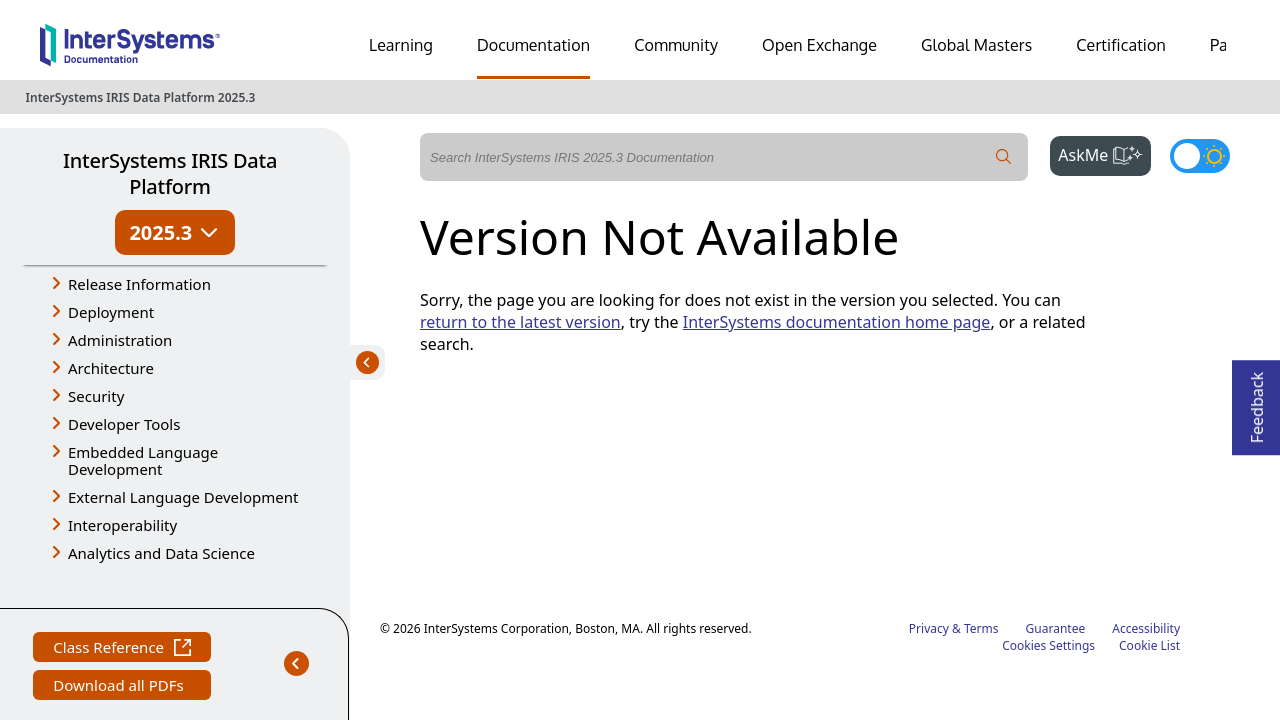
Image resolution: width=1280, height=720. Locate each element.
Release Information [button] (139, 284)
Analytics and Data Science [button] (161, 553)
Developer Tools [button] (124, 424)
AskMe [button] (1104, 153)
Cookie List (1149, 496)
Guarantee (1056, 479)
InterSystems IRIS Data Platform (170, 173)
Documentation (533, 45)
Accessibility (1146, 479)
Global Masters (976, 45)
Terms (981, 479)
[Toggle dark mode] (1200, 156)
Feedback (1257, 401)
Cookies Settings (1048, 497)
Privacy (929, 479)
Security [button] (96, 396)
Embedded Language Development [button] (143, 460)
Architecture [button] (111, 368)
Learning (401, 45)
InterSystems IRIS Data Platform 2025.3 (141, 97)
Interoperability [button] (122, 525)
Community (676, 45)
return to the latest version (520, 322)
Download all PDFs (120, 651)
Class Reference (122, 613)
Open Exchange (819, 45)
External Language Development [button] (183, 497)
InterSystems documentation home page (837, 322)
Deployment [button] (111, 312)
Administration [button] (120, 340)
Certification (1121, 45)
